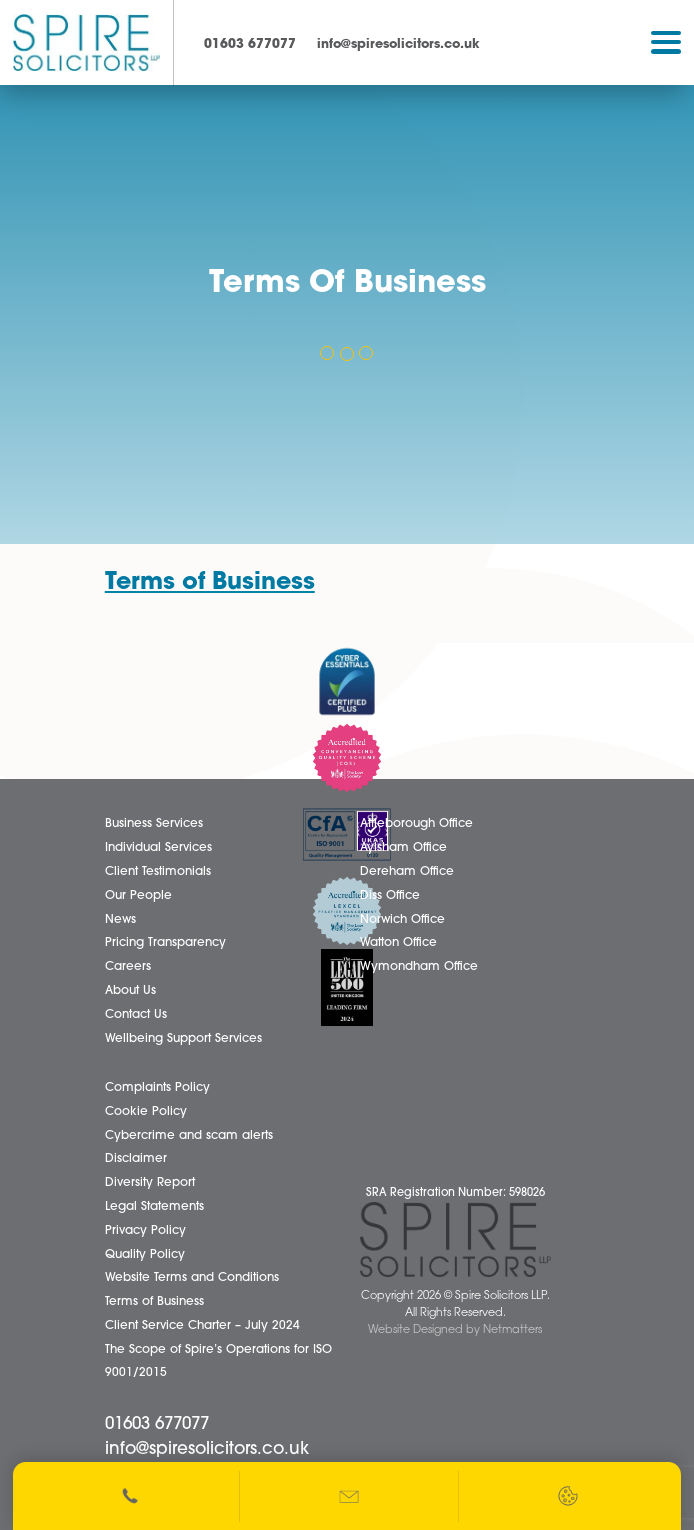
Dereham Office (407, 872)
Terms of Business (210, 583)
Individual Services (158, 848)
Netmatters (512, 1330)
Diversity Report (150, 1183)
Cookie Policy (146, 1112)
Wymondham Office (419, 967)
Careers (128, 967)
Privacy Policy (145, 1231)
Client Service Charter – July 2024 (202, 1326)
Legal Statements (154, 1207)
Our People (138, 896)
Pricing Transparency (165, 943)
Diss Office (390, 896)
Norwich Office (402, 920)
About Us (130, 991)
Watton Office (398, 943)
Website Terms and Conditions (192, 1278)
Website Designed (415, 1330)
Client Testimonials (158, 872)
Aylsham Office (403, 848)
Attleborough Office (416, 824)
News (120, 920)
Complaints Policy (157, 1088)
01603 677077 (250, 44)
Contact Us (136, 1015)
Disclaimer (136, 1159)
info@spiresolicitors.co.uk (398, 44)
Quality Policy (145, 1255)
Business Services (154, 824)
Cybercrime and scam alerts (189, 1136)
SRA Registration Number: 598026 (455, 1193)
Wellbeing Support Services (183, 1039)
